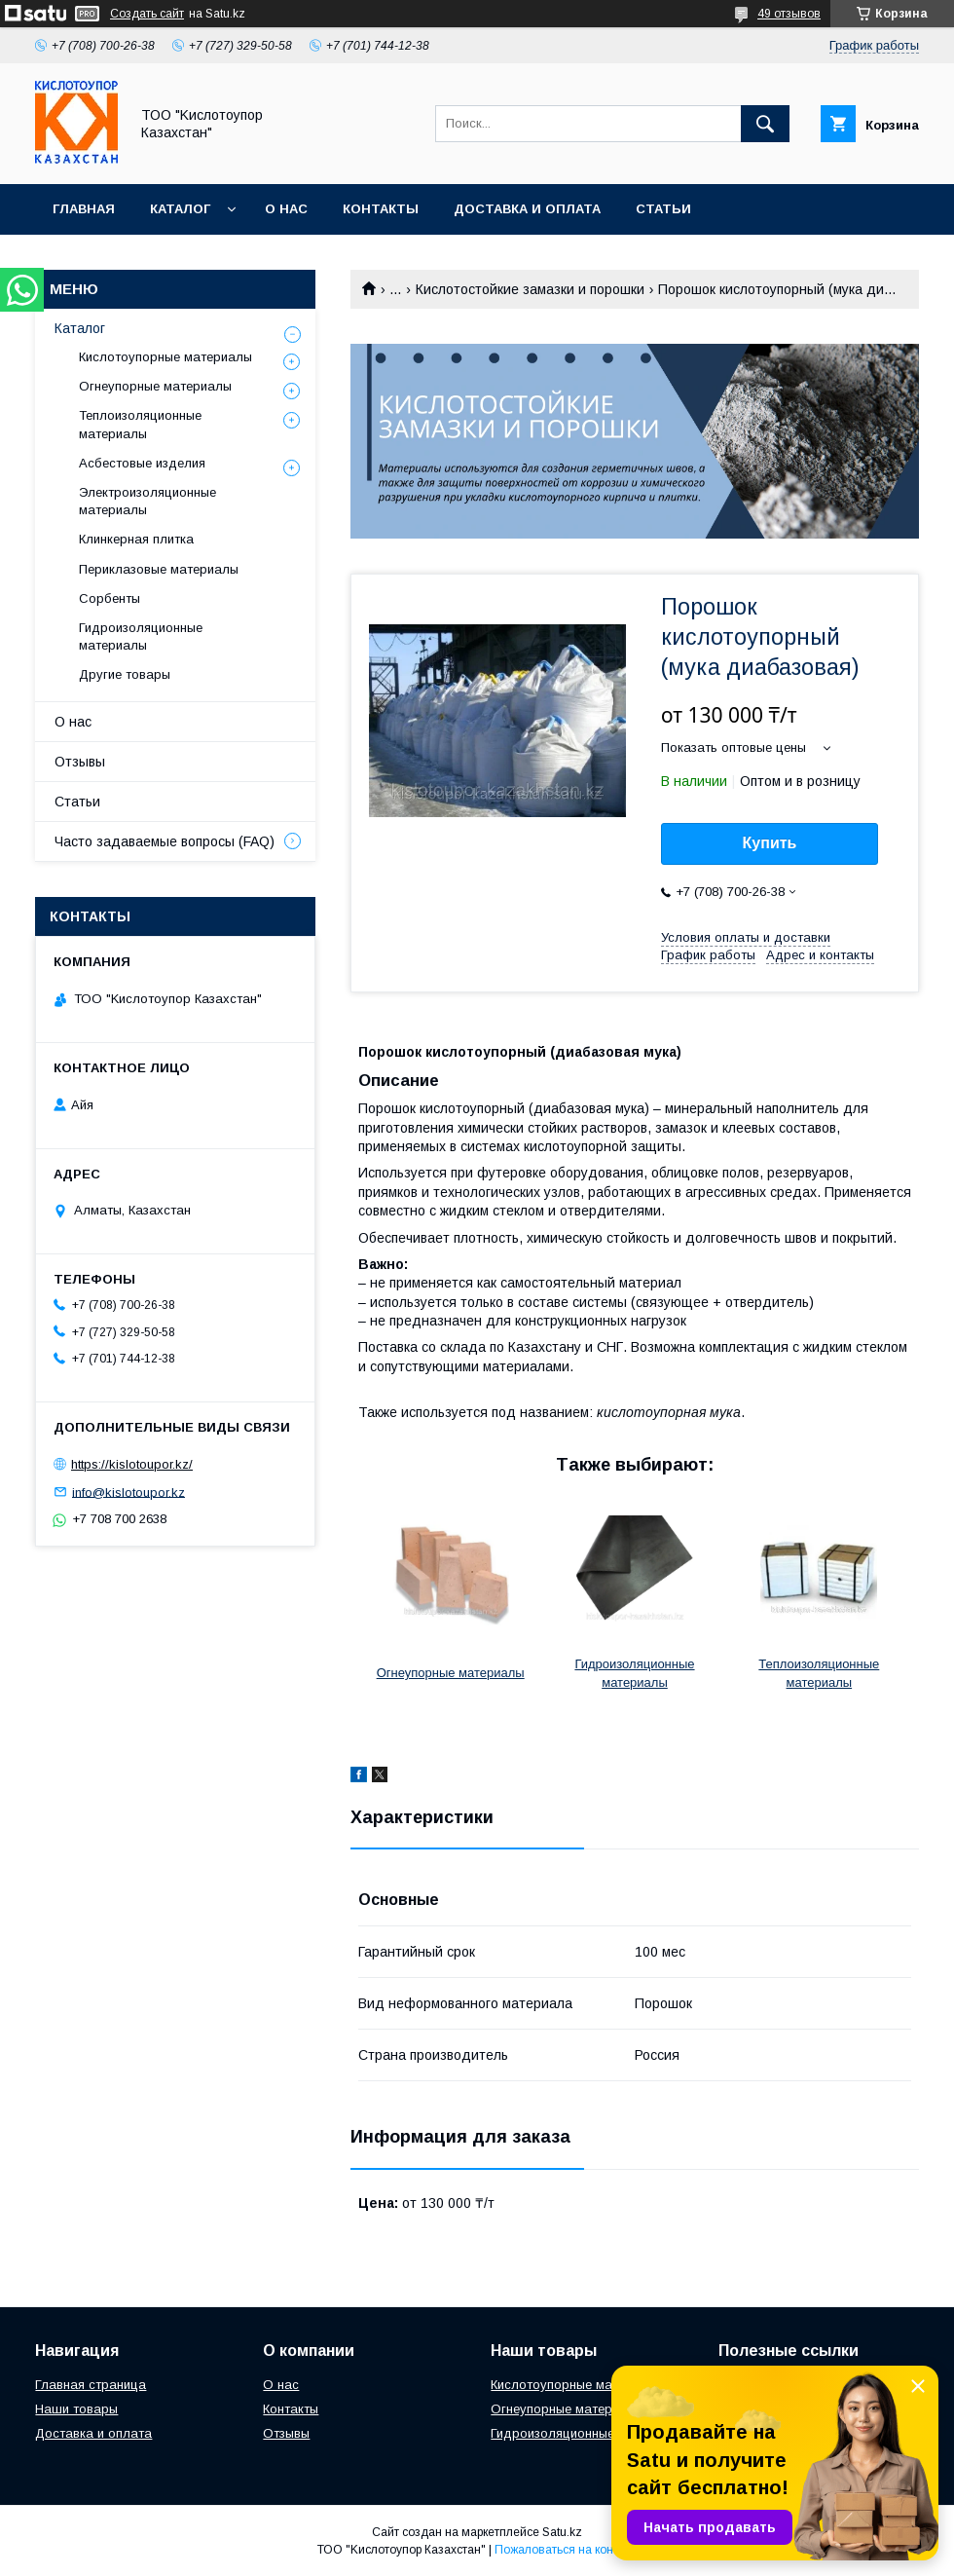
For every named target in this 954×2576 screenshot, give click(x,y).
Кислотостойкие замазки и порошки (530, 289)
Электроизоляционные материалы (147, 501)
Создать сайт (147, 13)
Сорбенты (109, 598)
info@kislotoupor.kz (128, 1491)
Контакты (381, 209)
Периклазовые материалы (158, 569)
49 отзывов (789, 13)
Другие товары (124, 674)
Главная (84, 209)
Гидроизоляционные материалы (140, 636)
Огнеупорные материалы (451, 1672)
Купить (770, 843)
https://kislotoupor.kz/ (132, 1464)
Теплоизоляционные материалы (140, 424)
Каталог (180, 209)
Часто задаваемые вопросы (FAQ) (165, 841)
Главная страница (90, 2384)
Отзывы (80, 761)
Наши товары (76, 2409)
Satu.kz (562, 2532)
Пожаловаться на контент (566, 2550)
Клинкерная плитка (136, 539)
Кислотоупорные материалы (165, 357)
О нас (286, 209)
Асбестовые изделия (142, 463)
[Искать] (765, 123)
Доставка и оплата (527, 209)
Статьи (663, 209)
